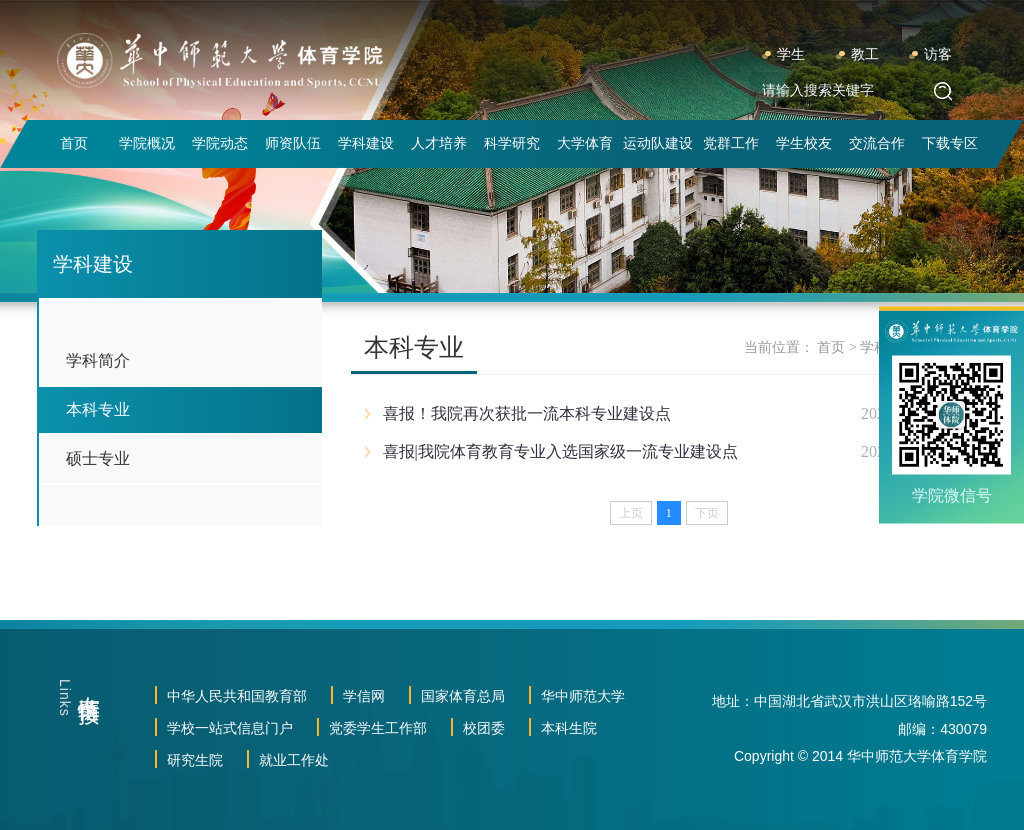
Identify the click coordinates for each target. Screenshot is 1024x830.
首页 (831, 347)
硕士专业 (98, 458)
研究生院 (195, 760)
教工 (865, 54)
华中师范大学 (583, 696)
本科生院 (569, 728)
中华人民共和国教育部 (237, 696)
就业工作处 (294, 760)
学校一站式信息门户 (230, 728)
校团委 (484, 728)
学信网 (364, 696)
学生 (791, 54)
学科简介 (98, 360)
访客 (938, 54)
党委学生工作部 (378, 728)
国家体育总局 (463, 696)
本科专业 (98, 409)
